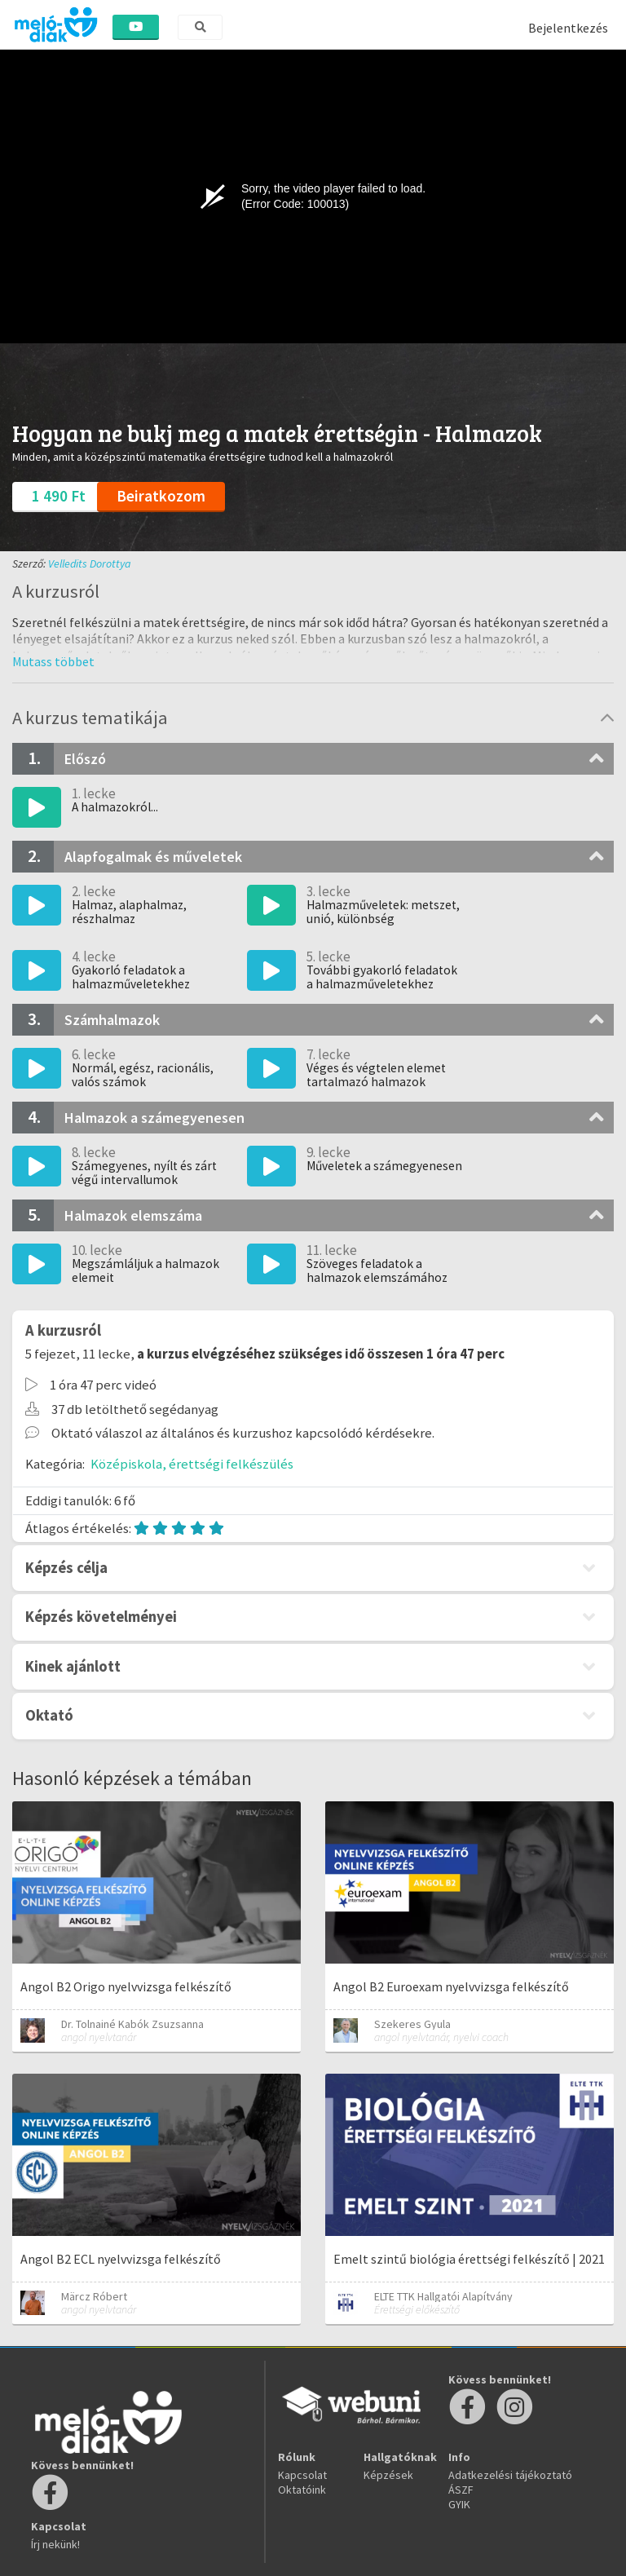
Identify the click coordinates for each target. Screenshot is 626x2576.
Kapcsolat (302, 2475)
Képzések (388, 2475)
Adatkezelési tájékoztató (510, 2475)
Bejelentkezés (568, 28)
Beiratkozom (161, 496)
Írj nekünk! (55, 2544)
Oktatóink (302, 2489)
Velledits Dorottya (89, 563)
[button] (53, 661)
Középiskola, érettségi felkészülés (191, 1464)
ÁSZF (461, 2489)
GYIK (459, 2504)
